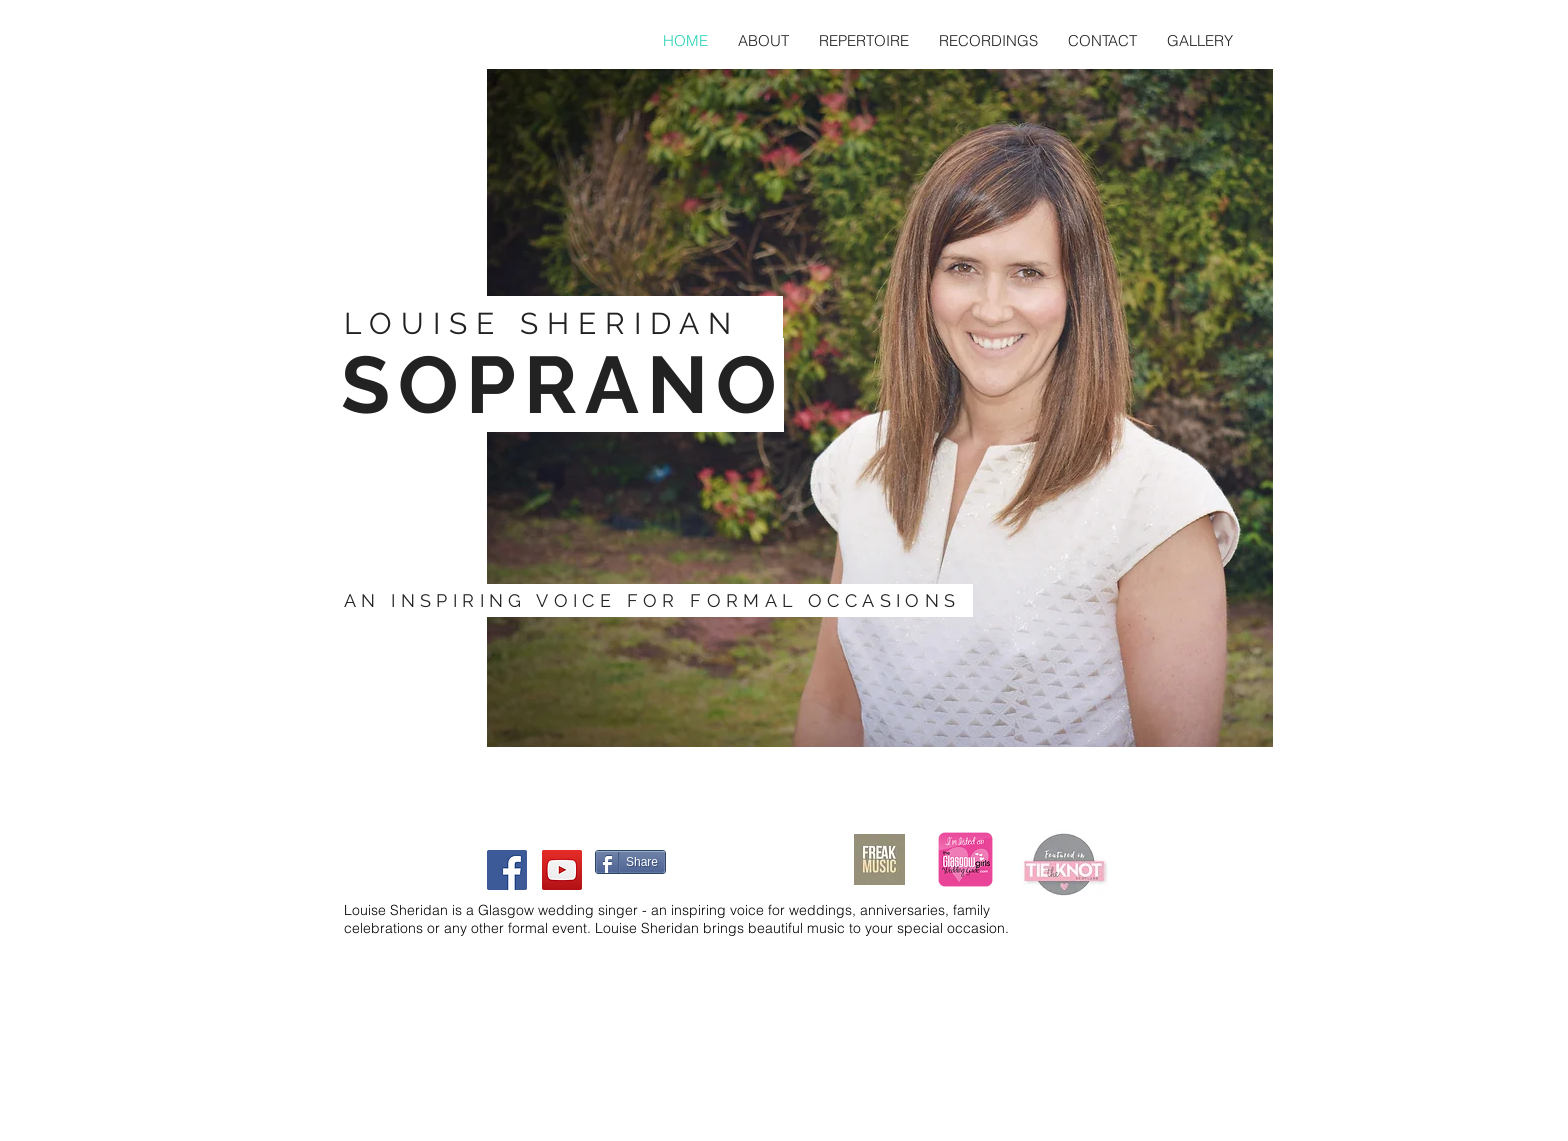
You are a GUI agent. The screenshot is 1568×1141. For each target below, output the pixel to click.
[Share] (630, 862)
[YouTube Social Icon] (562, 870)
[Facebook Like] (714, 860)
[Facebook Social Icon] (507, 870)
